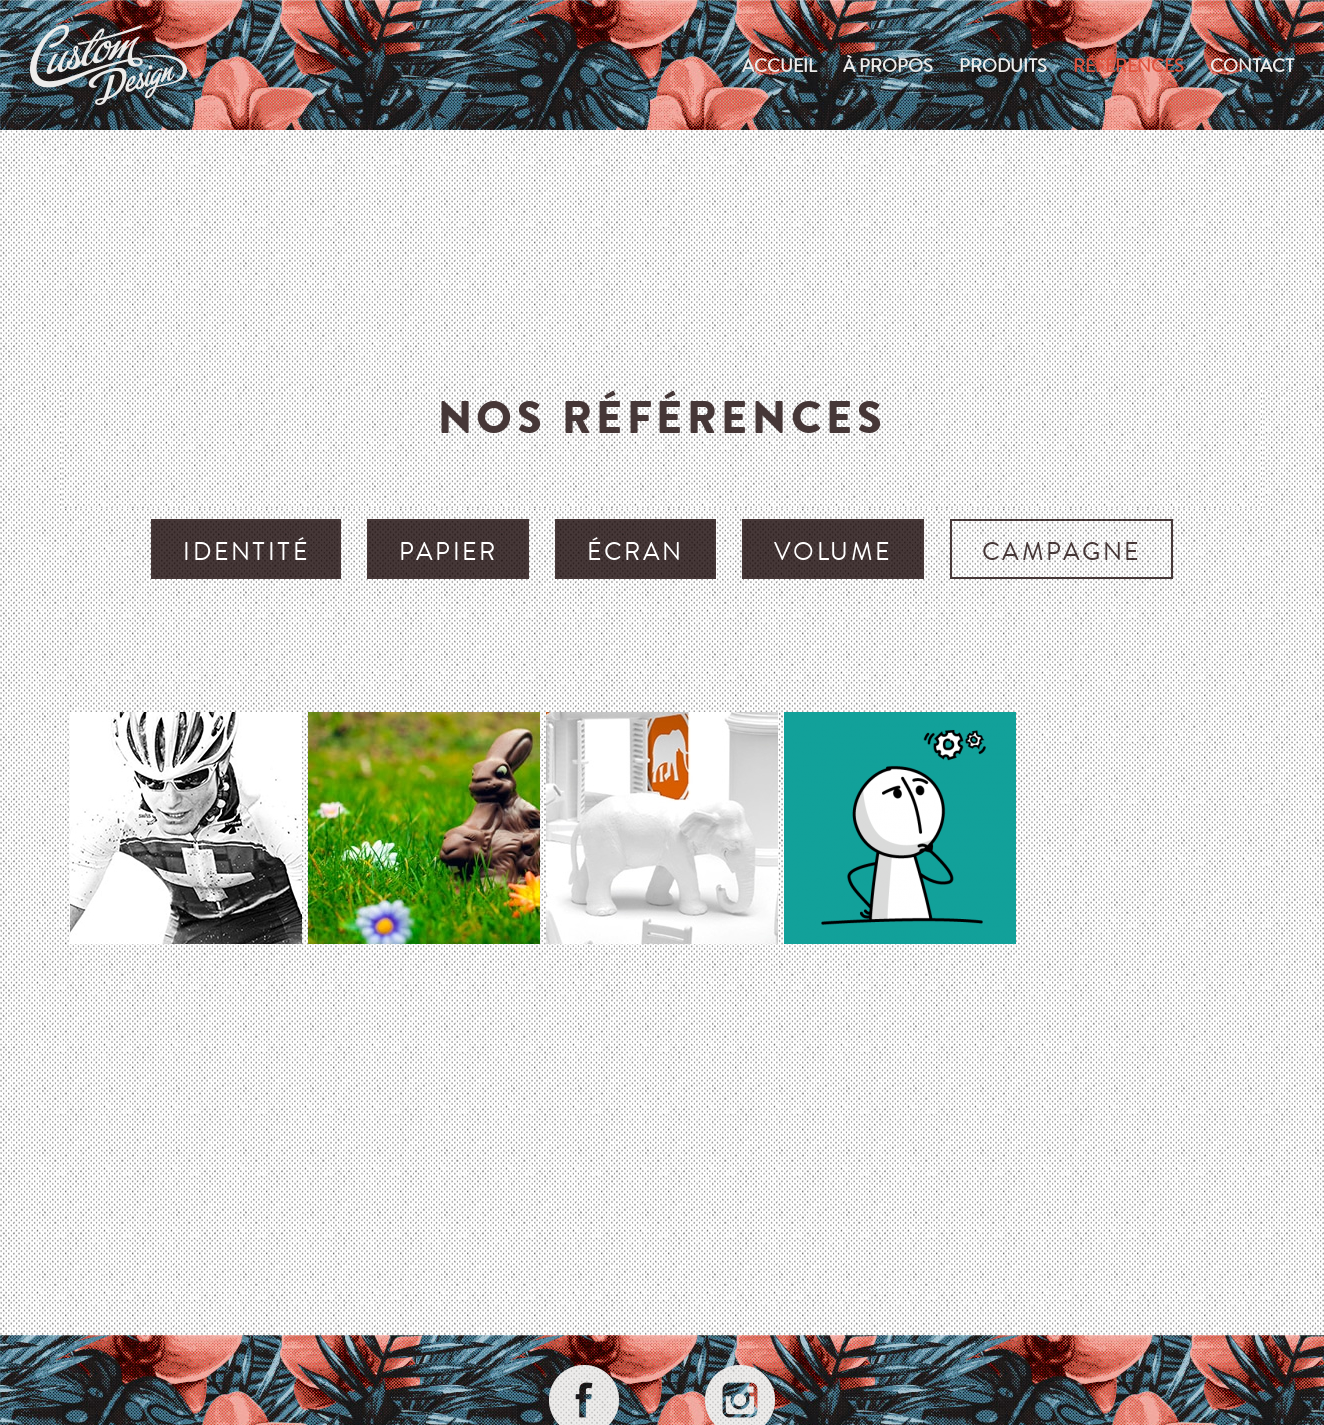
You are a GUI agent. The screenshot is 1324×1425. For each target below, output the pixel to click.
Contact (1252, 65)
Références (1128, 65)
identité (246, 550)
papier (448, 550)
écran (635, 550)
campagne (1061, 550)
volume (833, 550)
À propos (888, 65)
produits (1003, 65)
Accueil (779, 65)
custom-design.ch (108, 65)
